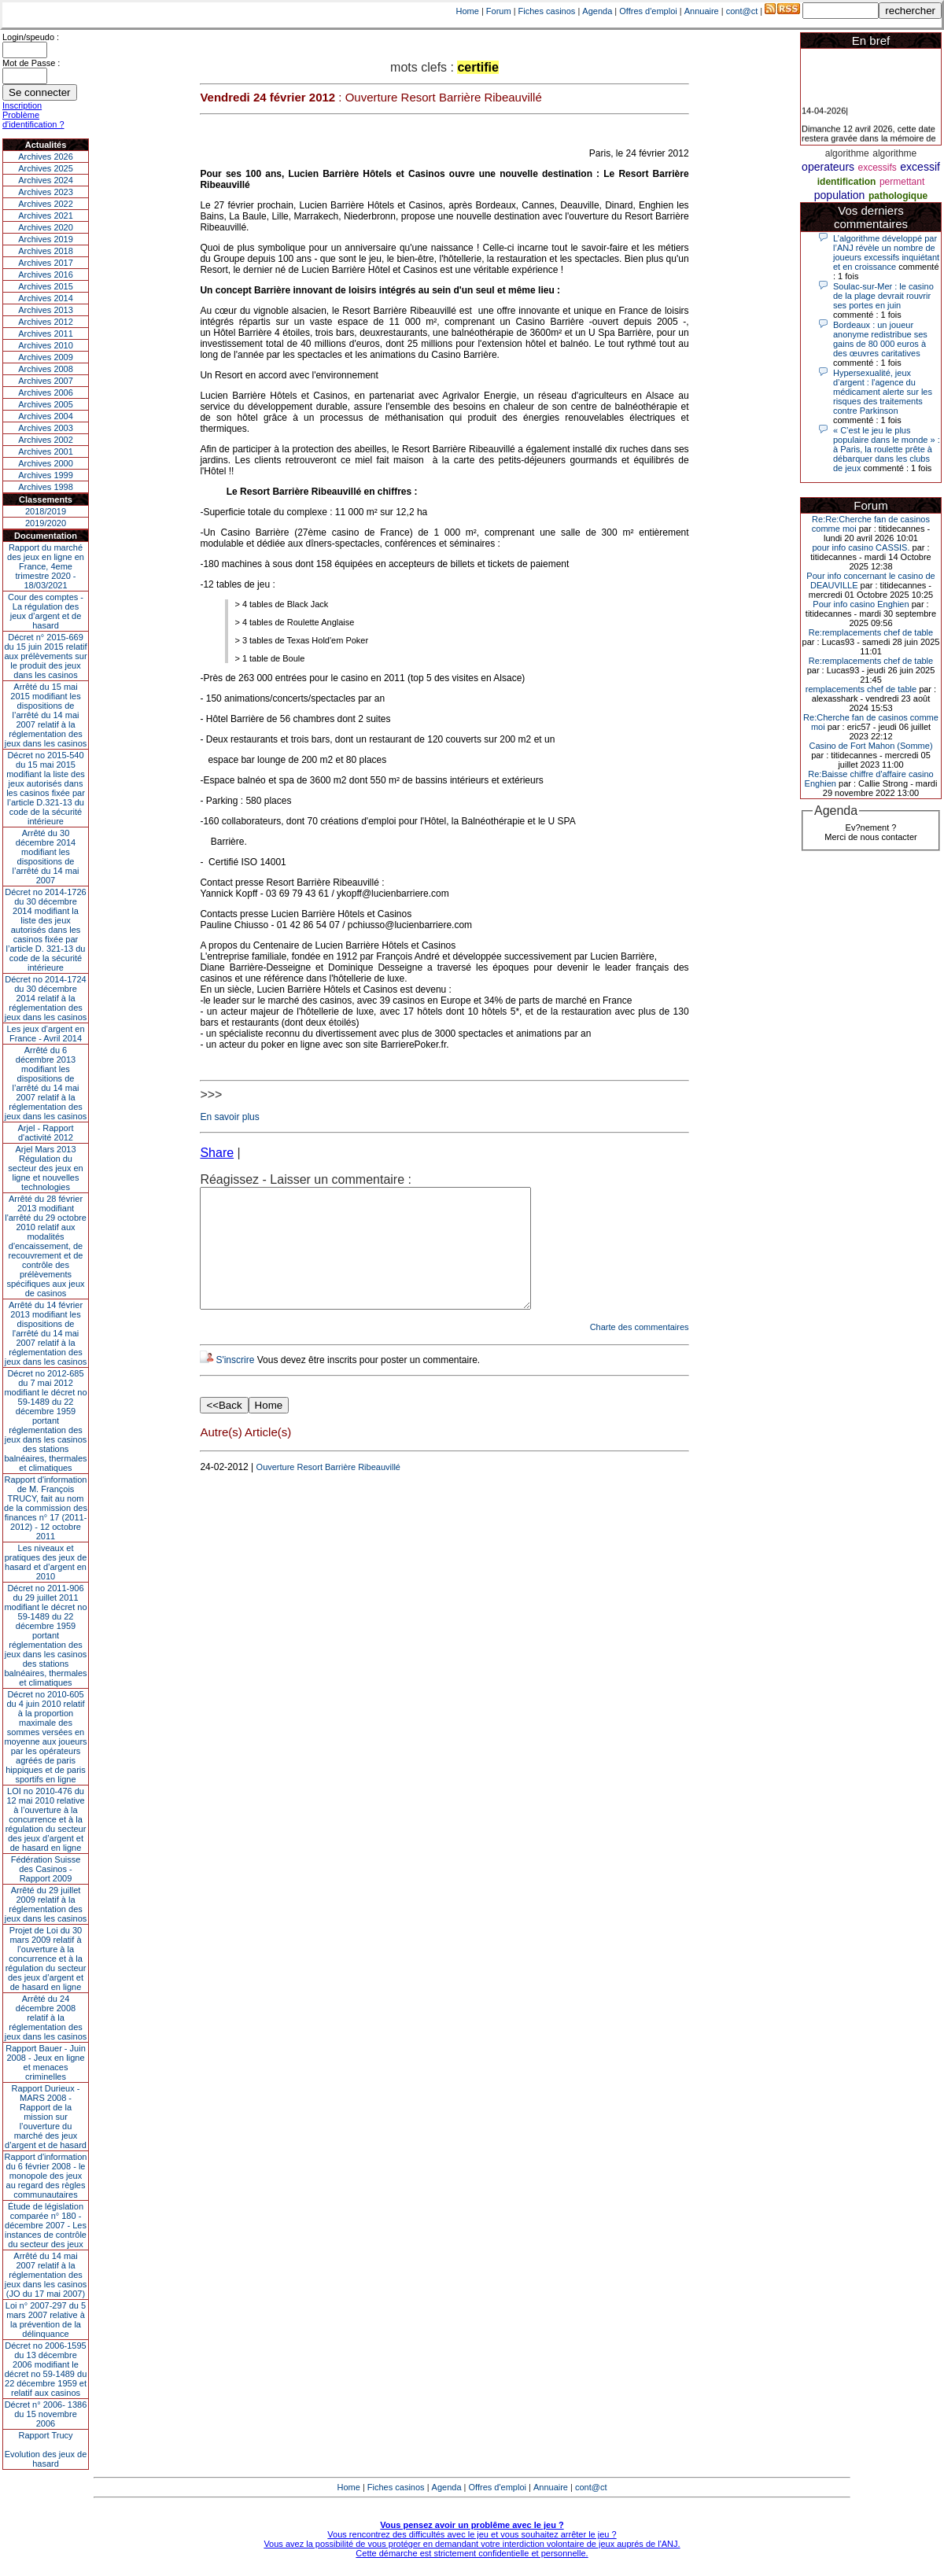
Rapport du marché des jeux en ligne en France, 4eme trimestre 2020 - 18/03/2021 (45, 566)
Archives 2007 (45, 380)
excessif (920, 166)
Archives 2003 (45, 428)
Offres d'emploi (648, 11)
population (839, 195)
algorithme (847, 153)
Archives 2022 (45, 203)
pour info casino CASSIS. (860, 547)
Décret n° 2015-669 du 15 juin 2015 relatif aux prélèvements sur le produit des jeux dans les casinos (45, 656)
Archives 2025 (45, 168)
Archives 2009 (45, 357)
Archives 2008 (45, 369)
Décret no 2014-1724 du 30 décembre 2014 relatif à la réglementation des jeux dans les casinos (46, 998)
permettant (901, 181)
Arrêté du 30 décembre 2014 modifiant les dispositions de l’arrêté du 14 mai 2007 (46, 856)
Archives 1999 (45, 475)
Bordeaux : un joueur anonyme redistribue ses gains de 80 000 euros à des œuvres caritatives (880, 339)
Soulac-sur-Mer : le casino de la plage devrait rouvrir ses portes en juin (883, 296)
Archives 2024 (45, 180)
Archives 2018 (45, 251)
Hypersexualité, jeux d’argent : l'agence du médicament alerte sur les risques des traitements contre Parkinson (882, 391)
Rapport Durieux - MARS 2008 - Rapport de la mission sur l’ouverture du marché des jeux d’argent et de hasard (46, 2117)
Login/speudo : (30, 37)
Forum (498, 11)
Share (217, 1152)
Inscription (22, 105)
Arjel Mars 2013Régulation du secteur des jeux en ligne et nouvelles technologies (45, 1168)
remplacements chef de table (861, 689)
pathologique (897, 195)
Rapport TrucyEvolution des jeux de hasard (46, 2449)
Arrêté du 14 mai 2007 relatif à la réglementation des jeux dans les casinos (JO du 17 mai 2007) (46, 2274)
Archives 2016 (45, 274)
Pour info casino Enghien (861, 604)
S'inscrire (235, 1383)
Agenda (597, 11)
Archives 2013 (45, 310)
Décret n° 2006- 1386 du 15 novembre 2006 (46, 2414)
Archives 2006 (45, 392)
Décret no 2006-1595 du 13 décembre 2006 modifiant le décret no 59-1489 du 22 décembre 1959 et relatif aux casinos (46, 2369)
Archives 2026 (45, 156)
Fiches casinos (547, 11)
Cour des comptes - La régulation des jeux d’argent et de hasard (45, 611)
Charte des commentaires (639, 1350)
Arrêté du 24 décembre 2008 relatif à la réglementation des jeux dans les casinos (46, 2017)
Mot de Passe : (31, 63)
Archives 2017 (45, 262)
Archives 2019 (45, 239)
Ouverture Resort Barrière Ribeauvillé (328, 1490)
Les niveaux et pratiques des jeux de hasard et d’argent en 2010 (46, 1562)
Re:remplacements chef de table (871, 632)
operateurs (828, 166)
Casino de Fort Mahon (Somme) (870, 745)
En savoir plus (229, 1116)
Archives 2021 (45, 215)
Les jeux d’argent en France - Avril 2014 (45, 1033)
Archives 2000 (45, 463)
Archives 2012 (45, 321)
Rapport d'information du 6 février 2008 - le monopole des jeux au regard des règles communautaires (46, 2175)
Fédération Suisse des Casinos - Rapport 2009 (46, 1869)
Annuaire (701, 11)
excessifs (877, 167)
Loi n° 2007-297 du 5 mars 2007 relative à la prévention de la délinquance (46, 2319)
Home (467, 11)
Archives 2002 (45, 439)
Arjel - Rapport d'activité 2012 (46, 1132)
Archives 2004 (45, 416)
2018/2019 (45, 511)
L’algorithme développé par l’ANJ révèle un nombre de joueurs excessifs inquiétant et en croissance (886, 252)
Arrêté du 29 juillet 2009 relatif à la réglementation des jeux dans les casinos (46, 1904)
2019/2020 (45, 523)
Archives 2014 (45, 298)
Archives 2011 (45, 333)
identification (846, 181)
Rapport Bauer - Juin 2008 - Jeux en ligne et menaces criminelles (46, 2062)
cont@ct (742, 11)
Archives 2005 (45, 404)
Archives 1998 (45, 487)
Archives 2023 (45, 192)
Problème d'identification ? (33, 119)
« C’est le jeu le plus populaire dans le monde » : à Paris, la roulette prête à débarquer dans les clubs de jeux (886, 449)
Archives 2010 (45, 345)
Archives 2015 (45, 286)
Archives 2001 (45, 451)
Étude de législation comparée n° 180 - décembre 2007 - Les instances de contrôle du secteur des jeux (46, 2225)
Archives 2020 (45, 227)
